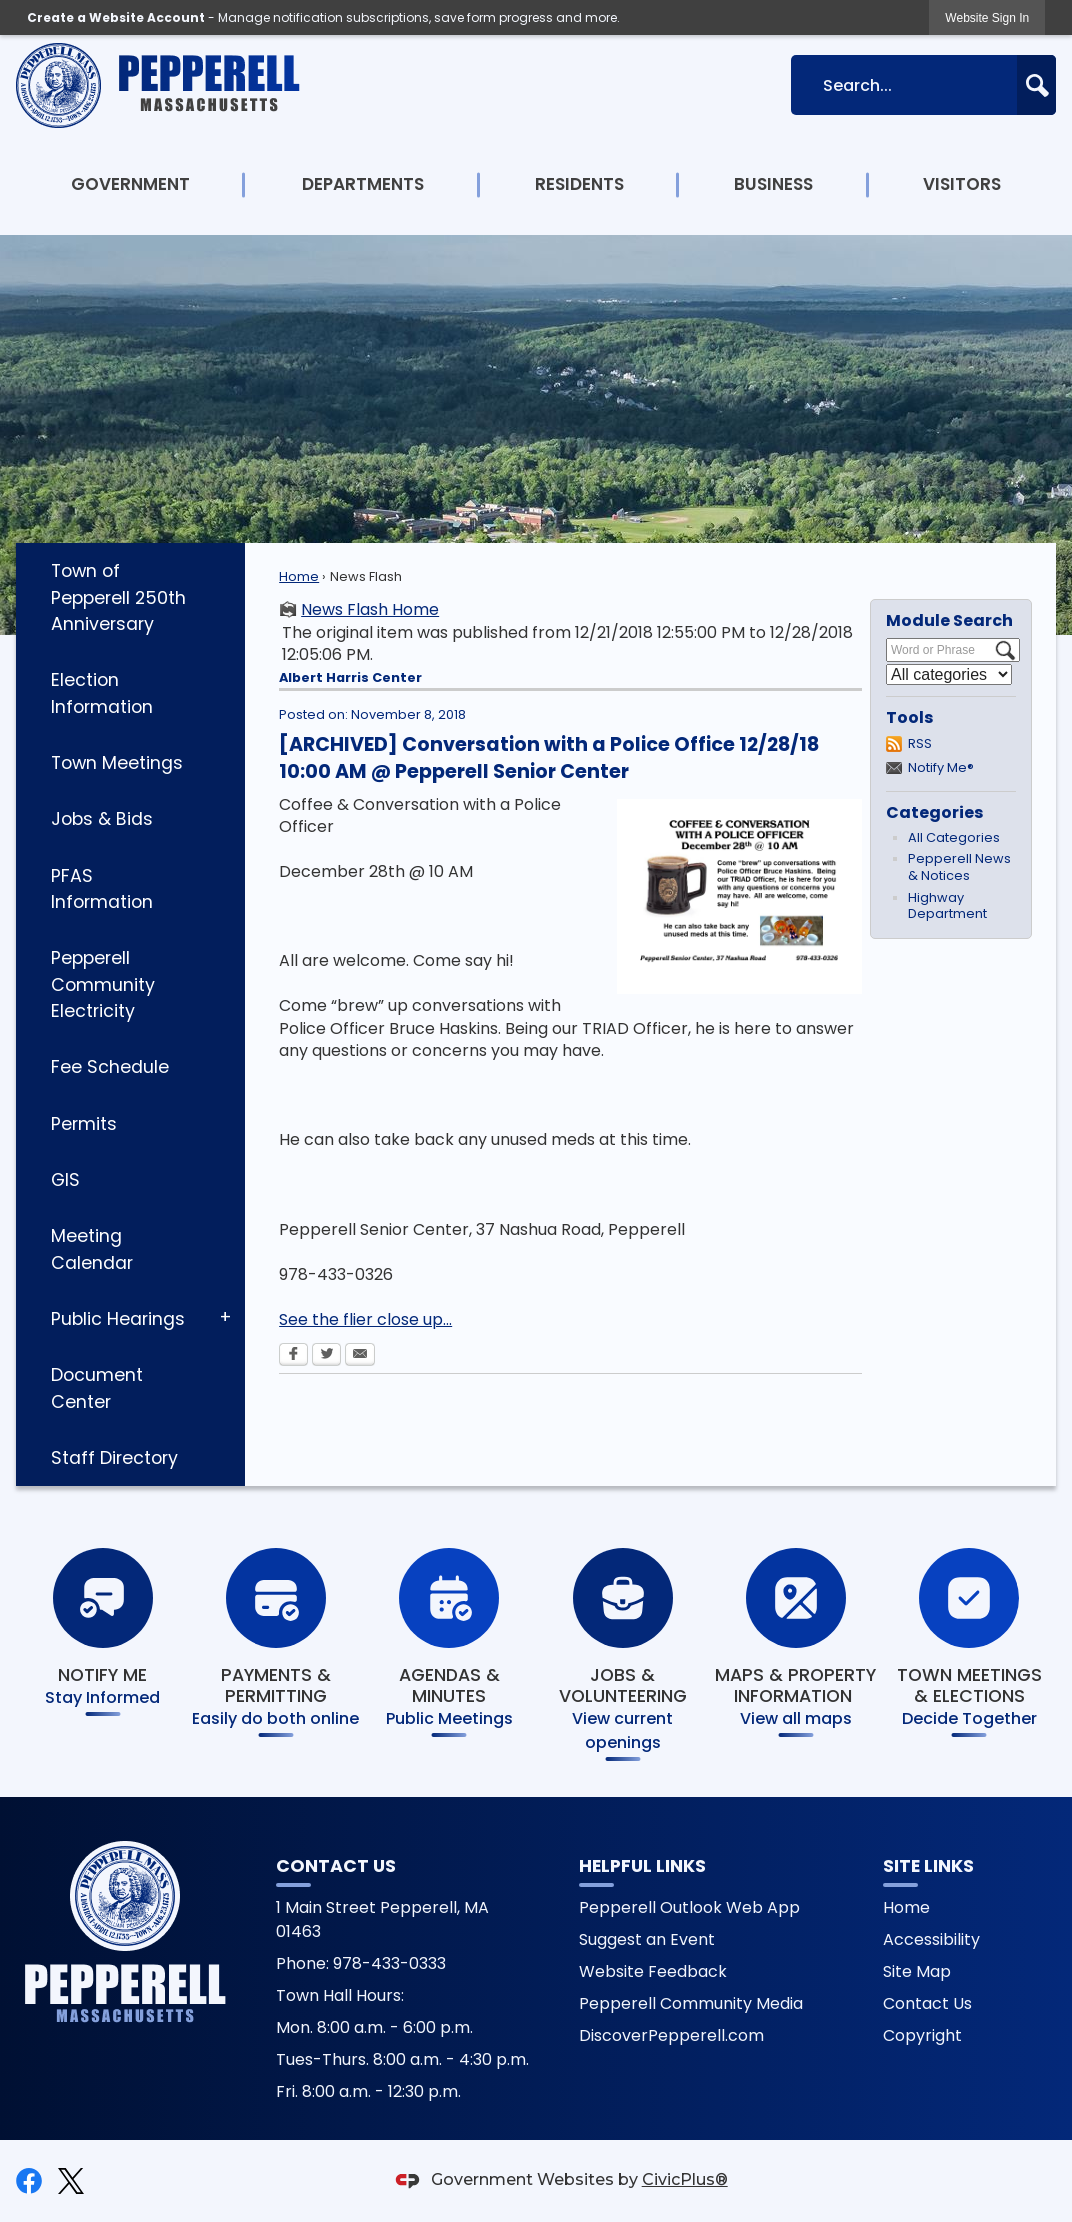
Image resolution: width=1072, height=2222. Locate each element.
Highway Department (947, 906)
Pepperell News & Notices (959, 867)
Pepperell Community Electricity (103, 984)
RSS (920, 743)
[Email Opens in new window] (360, 1356)
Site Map (917, 1971)
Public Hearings (118, 1319)
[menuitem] (130, 185)
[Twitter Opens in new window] (326, 1356)
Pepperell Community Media (691, 2003)
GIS (65, 1180)
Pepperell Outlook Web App (689, 1907)
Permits (84, 1124)
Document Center (97, 1388)
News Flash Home (370, 610)
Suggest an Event (647, 1939)
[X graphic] (71, 2181)
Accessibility (931, 1939)
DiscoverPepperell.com (671, 2035)
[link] (987, 17)
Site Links (928, 1866)
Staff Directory (114, 1458)
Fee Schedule (110, 1067)
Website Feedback (653, 1971)
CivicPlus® (685, 2179)
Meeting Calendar (92, 1249)
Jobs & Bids (102, 819)
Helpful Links (642, 1866)
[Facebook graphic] (29, 2181)
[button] (1036, 85)
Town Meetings (117, 763)
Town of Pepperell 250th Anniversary (118, 597)
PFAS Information (102, 889)
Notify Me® (941, 767)
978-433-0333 (389, 1963)
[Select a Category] (949, 674)
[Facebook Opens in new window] (293, 1356)
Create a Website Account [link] (116, 17)
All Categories (954, 837)
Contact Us (927, 2003)
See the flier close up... (365, 1319)
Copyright (922, 2035)
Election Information (102, 693)
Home (299, 576)
